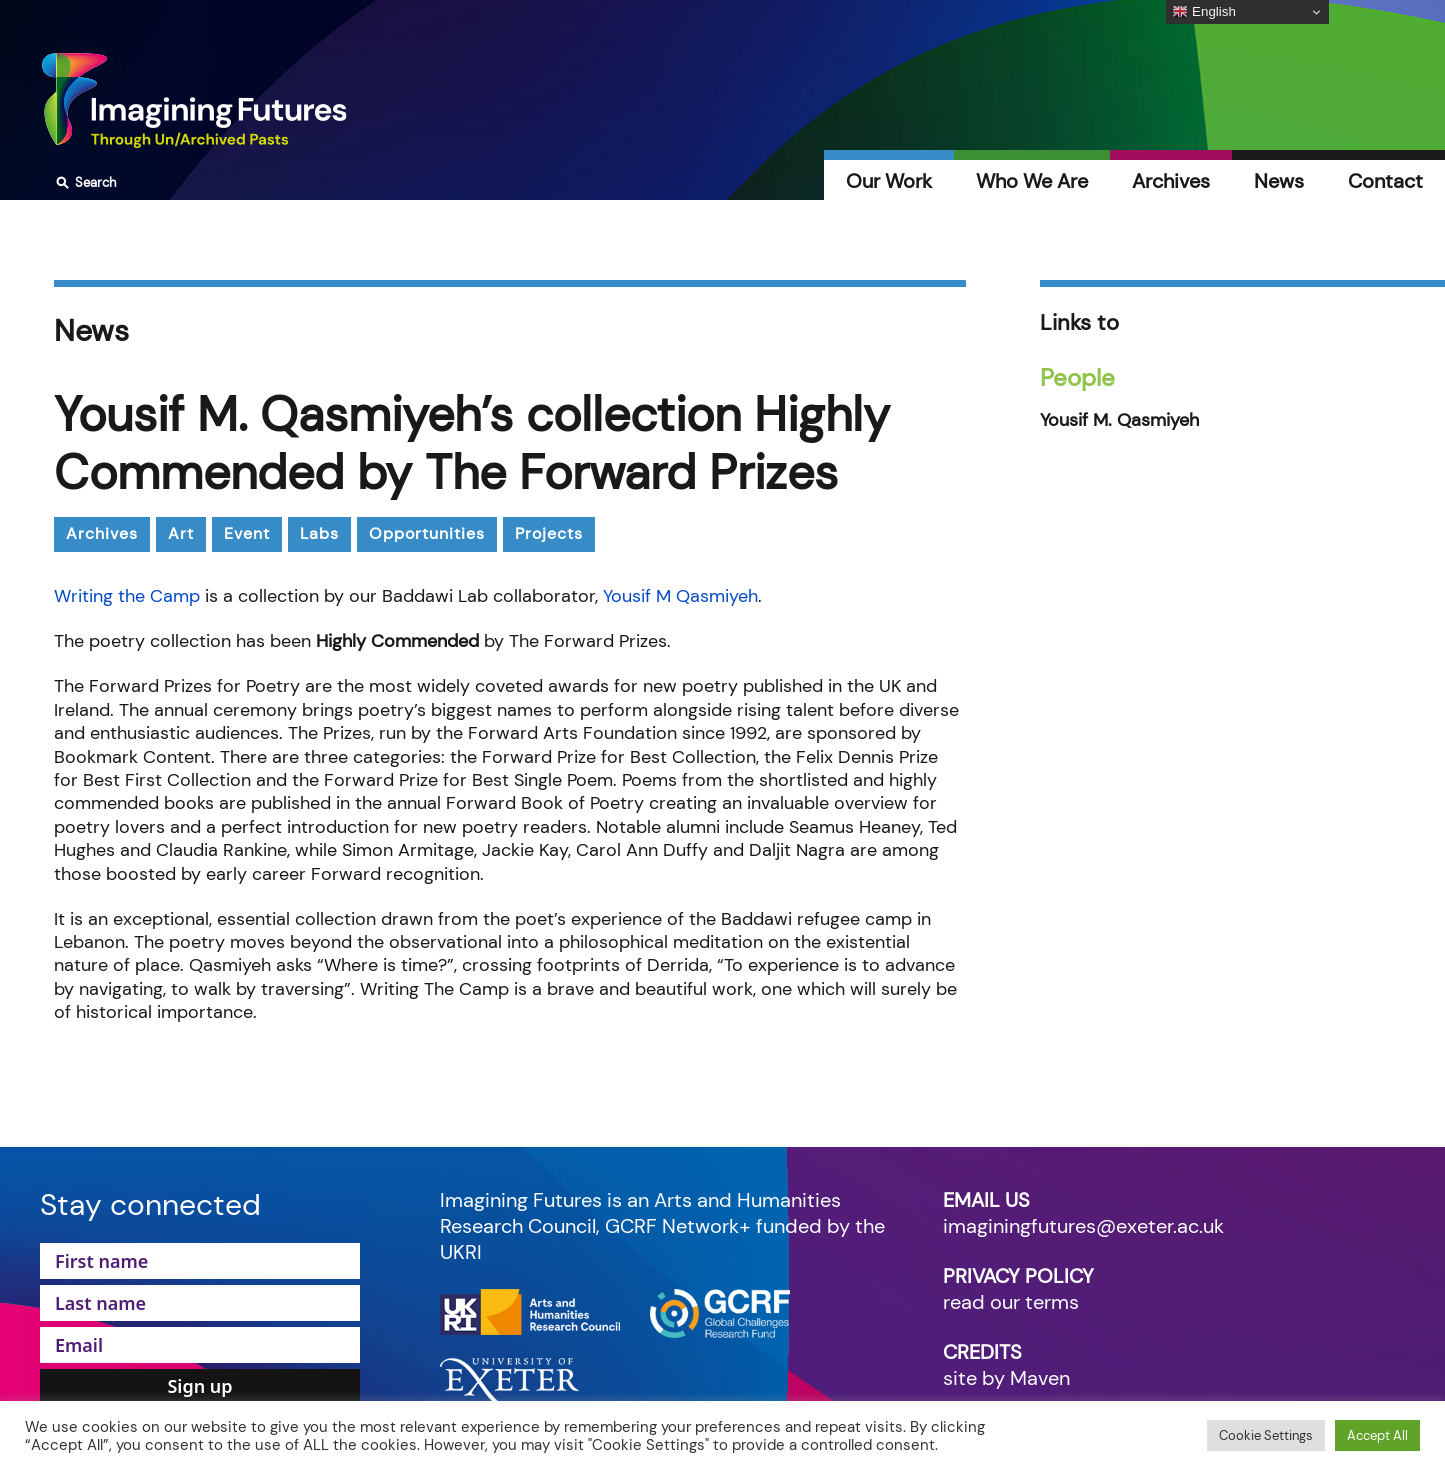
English (1203, 12)
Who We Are (1032, 181)
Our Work (889, 181)
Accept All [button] (1377, 1435)
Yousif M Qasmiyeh (680, 596)
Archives (1171, 181)
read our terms (1011, 1302)
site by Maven (1006, 1378)
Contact (1385, 181)
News (1279, 181)
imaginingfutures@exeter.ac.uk (1083, 1226)
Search (83, 183)
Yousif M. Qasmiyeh (1119, 420)
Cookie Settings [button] (1266, 1435)
